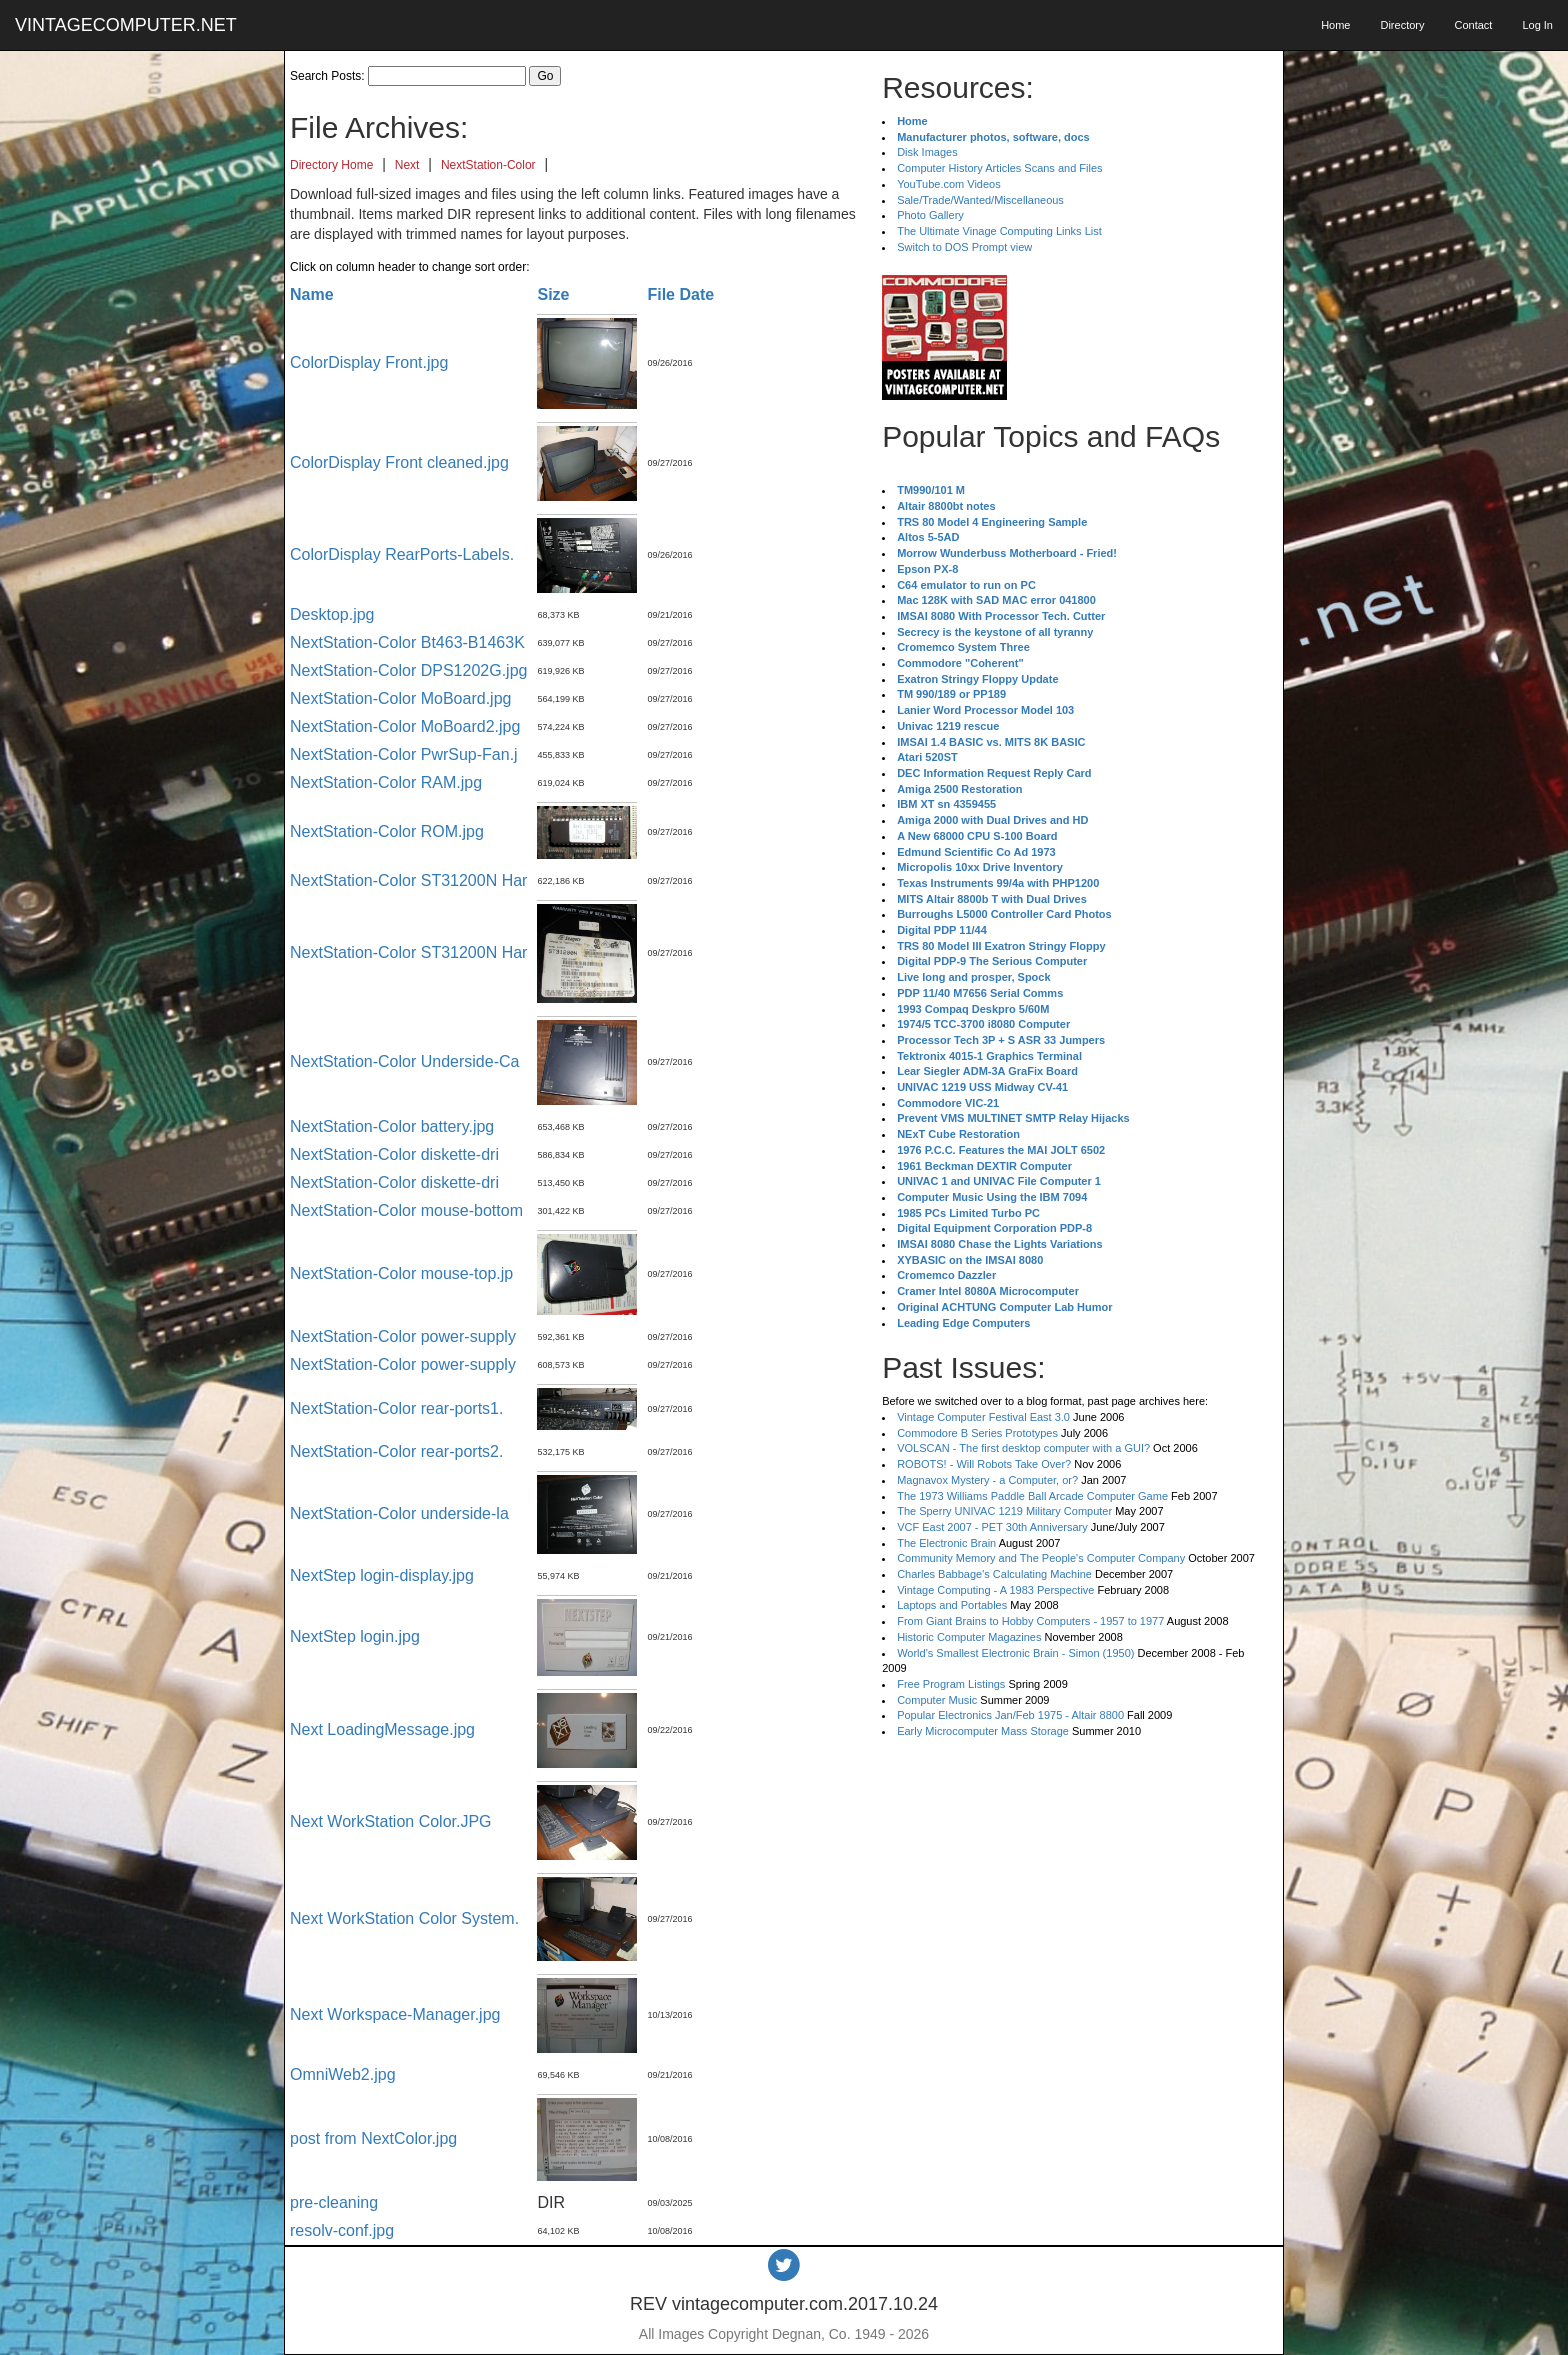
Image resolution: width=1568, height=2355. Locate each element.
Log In (1537, 25)
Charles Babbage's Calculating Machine (994, 1574)
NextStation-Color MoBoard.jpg (400, 698)
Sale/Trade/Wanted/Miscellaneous (980, 200)
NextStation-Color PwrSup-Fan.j (404, 754)
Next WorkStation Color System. (404, 1918)
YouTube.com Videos (949, 184)
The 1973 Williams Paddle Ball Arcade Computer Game (1032, 1496)
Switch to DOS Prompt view (964, 247)
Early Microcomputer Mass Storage (983, 1731)
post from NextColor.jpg (373, 2138)
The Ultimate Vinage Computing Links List (999, 231)
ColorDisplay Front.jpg (369, 362)
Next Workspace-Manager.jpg (395, 2014)
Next (407, 165)
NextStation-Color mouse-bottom (406, 1210)
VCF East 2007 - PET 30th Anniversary (992, 1527)
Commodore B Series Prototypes (977, 1433)
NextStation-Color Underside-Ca (404, 1061)
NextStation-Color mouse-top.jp (401, 1273)
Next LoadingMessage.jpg (382, 1729)
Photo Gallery (930, 215)
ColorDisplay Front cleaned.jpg (399, 462)
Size (553, 294)
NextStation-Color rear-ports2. (396, 1451)
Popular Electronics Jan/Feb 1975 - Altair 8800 (1010, 1715)
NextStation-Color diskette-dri (394, 1154)
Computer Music (937, 1700)
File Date (680, 294)
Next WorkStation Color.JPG (391, 1821)
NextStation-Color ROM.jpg (387, 831)
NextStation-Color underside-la (399, 1513)
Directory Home (331, 165)
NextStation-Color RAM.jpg (386, 782)
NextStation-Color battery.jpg (392, 1126)
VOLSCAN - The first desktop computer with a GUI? (1023, 1448)
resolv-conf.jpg (342, 2230)
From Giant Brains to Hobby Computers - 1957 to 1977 (1030, 1621)
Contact (1473, 25)
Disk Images (927, 152)
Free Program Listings (951, 1684)
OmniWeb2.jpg (343, 2074)
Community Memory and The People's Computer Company (1041, 1558)
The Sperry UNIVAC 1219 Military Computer (1004, 1511)
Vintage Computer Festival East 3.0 (983, 1417)
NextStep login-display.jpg (382, 1575)
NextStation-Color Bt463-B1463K (407, 642)
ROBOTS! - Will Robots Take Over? (984, 1464)
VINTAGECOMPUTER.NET (126, 25)
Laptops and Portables (952, 1605)
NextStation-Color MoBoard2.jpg (405, 726)
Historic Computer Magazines (969, 1637)
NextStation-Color (488, 165)
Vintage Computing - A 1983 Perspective (995, 1590)
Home (1335, 25)
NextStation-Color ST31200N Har (408, 880)
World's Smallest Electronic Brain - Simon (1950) (1015, 1653)
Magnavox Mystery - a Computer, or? (987, 1480)
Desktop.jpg (332, 614)
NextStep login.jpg (355, 1636)
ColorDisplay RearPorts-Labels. (402, 554)
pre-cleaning (334, 2202)
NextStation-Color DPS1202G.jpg (408, 670)
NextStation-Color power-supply (403, 1336)
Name (312, 294)
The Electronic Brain (946, 1543)
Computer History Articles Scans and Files (999, 168)
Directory (1402, 25)
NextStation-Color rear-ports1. (396, 1408)
